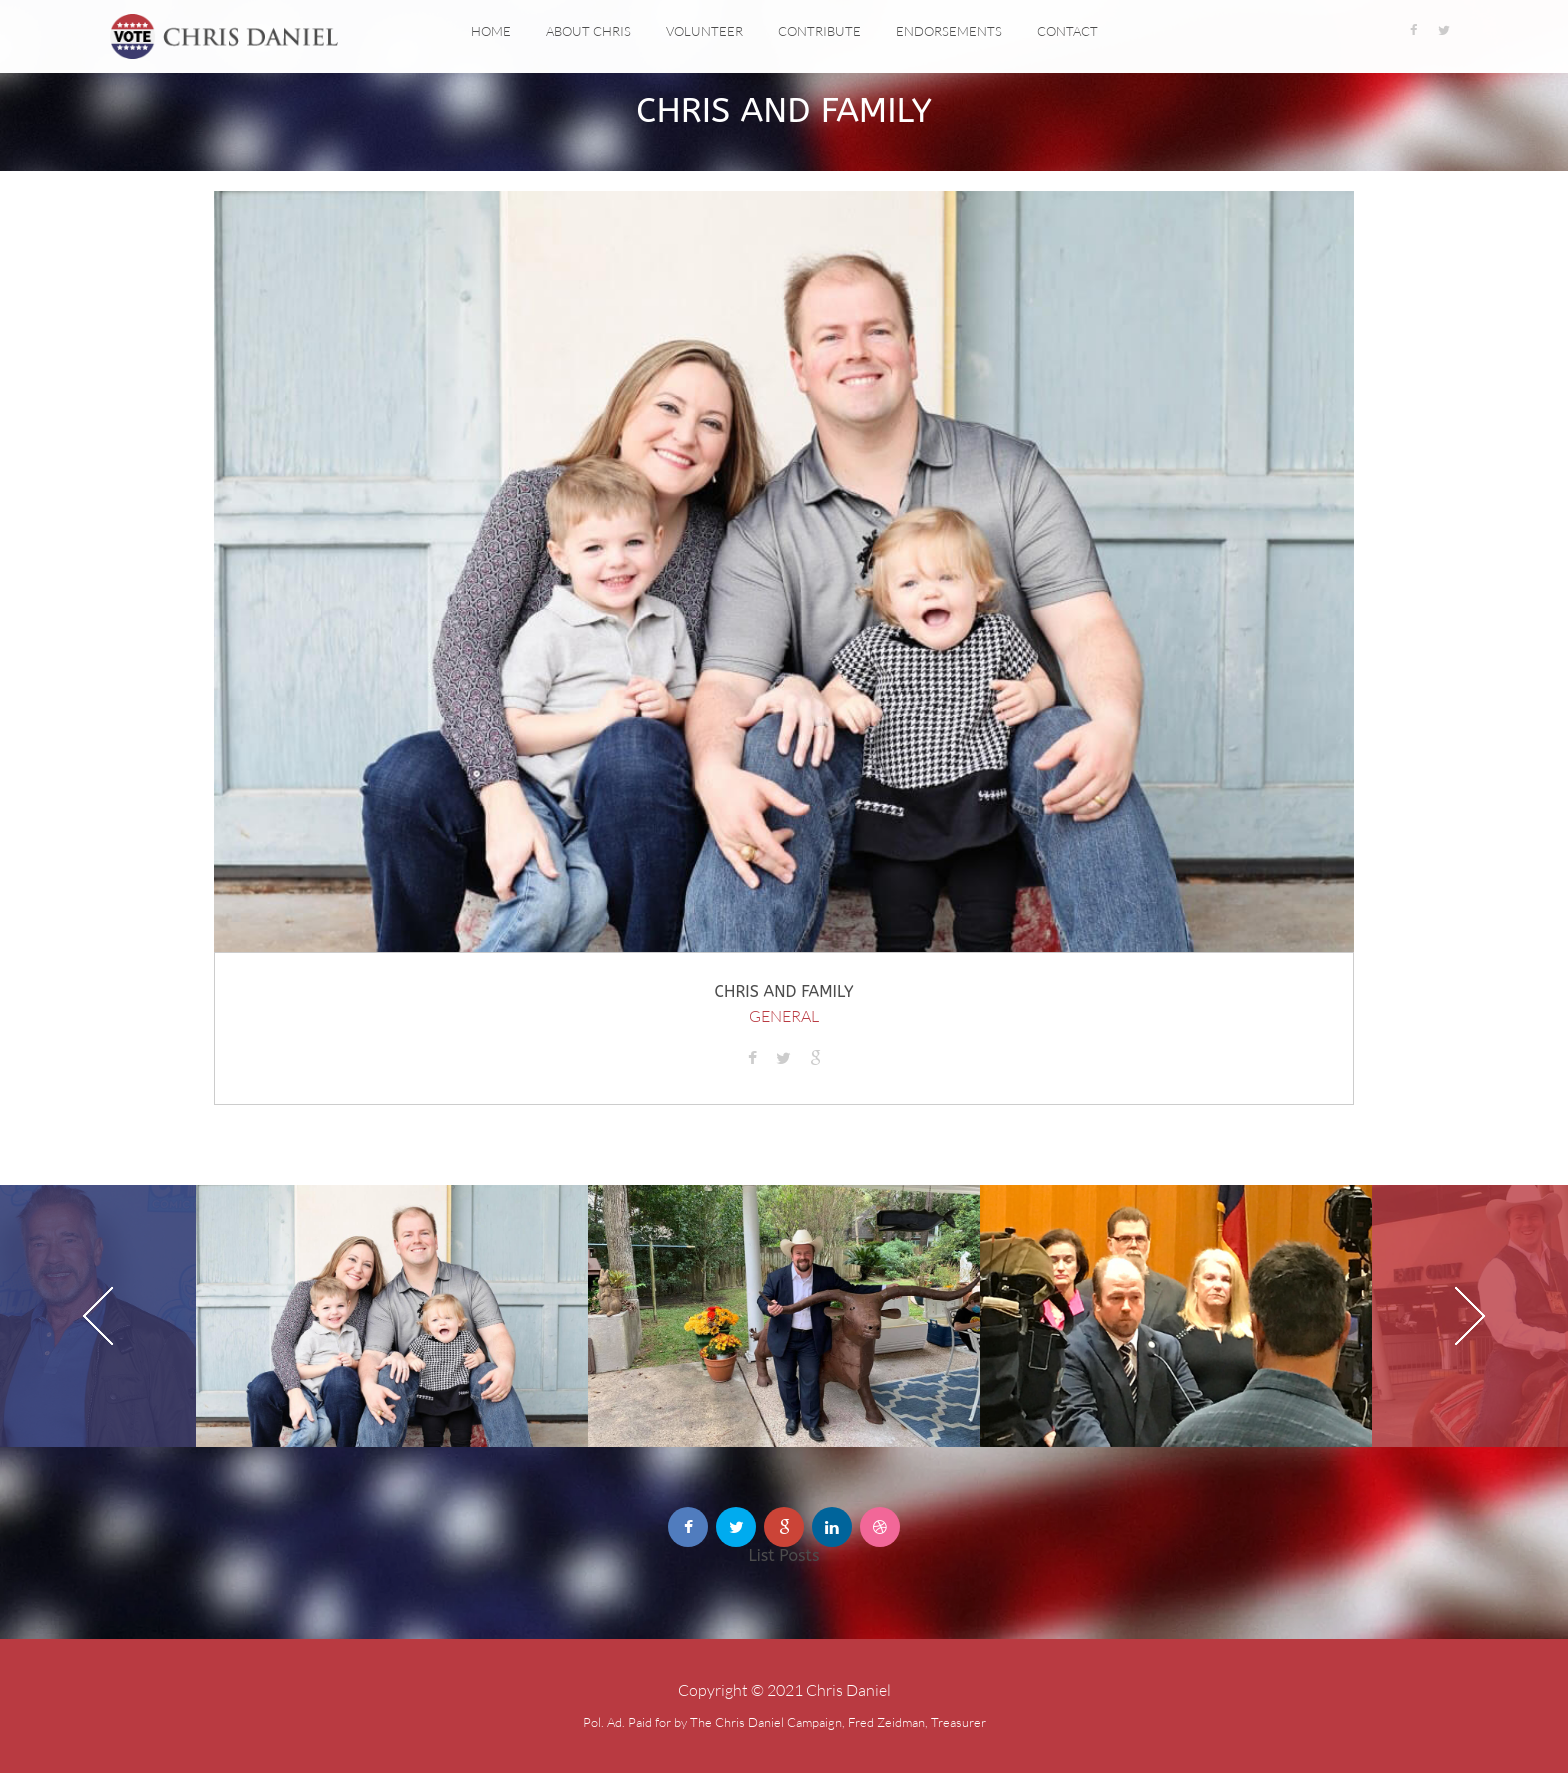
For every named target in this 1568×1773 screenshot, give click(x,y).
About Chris (588, 31)
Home (491, 31)
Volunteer (704, 31)
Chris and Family (783, 991)
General (784, 1015)
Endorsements (949, 31)
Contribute (819, 31)
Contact (1067, 31)
